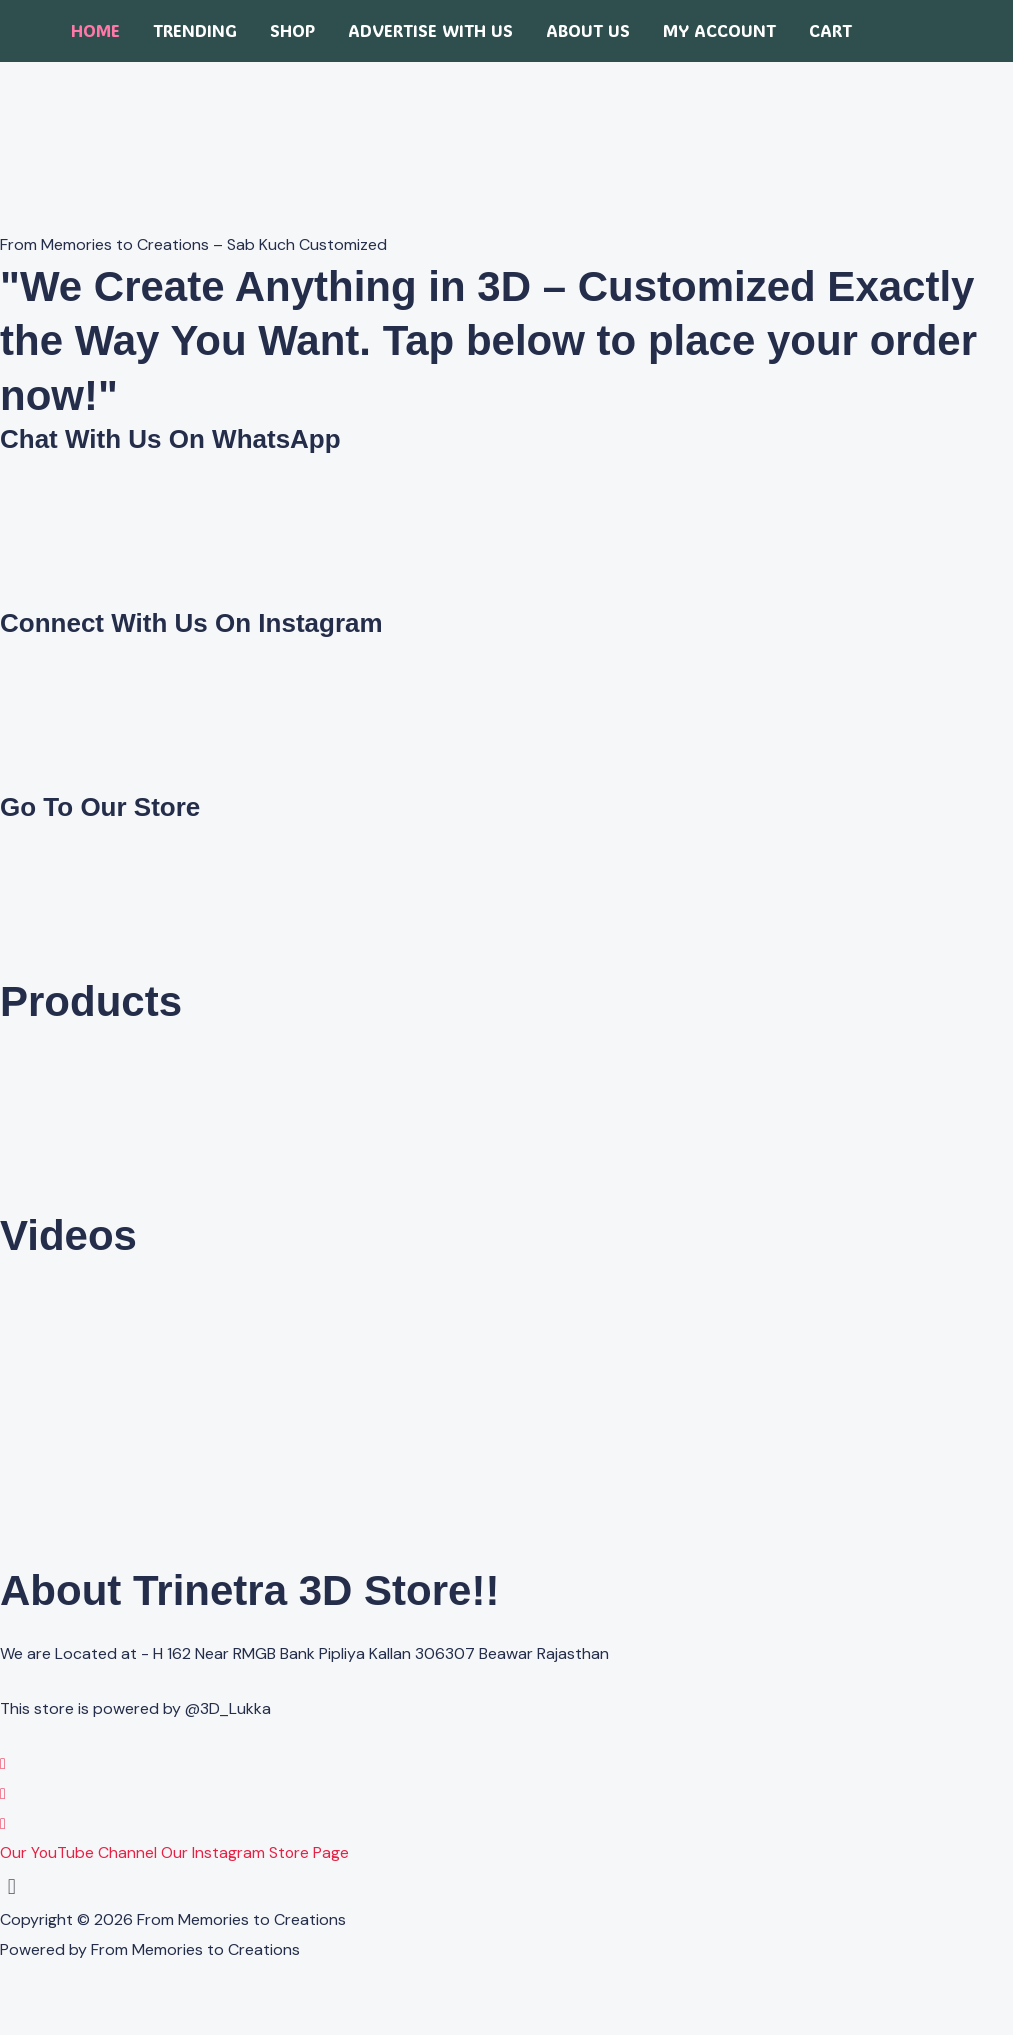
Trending (195, 30)
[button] (506, 1886)
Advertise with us (430, 30)
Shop (292, 30)
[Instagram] (3, 1793)
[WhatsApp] (3, 1763)
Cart (830, 30)
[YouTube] (3, 1823)
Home (95, 30)
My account (719, 30)
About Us (588, 30)
